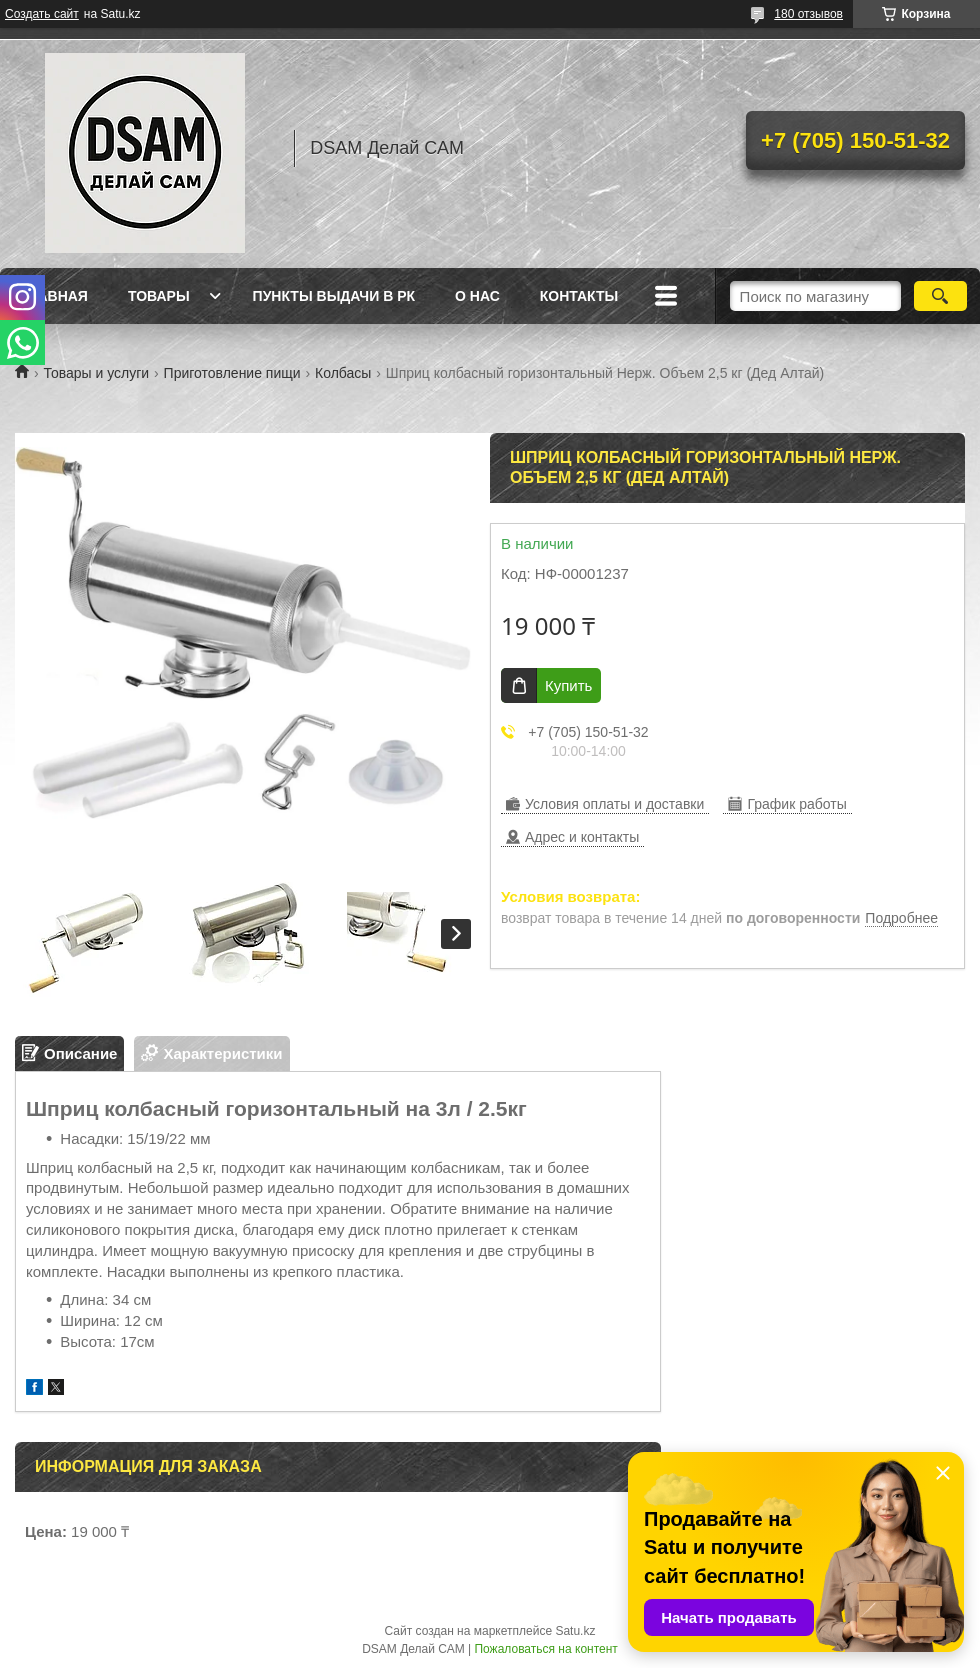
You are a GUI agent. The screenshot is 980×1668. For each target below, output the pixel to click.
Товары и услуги (96, 373)
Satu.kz (575, 1631)
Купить (568, 685)
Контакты (579, 296)
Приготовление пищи (232, 373)
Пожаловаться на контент (545, 1649)
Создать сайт (42, 14)
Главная (54, 296)
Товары (159, 296)
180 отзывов (808, 14)
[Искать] (940, 296)
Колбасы (343, 373)
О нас (477, 296)
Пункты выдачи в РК (334, 296)
